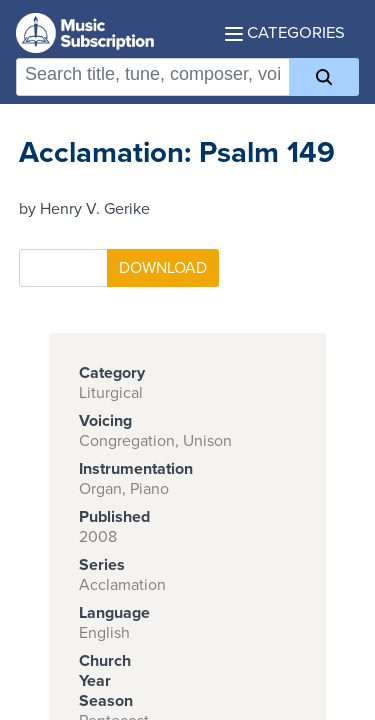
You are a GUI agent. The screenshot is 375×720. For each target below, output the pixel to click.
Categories (285, 33)
